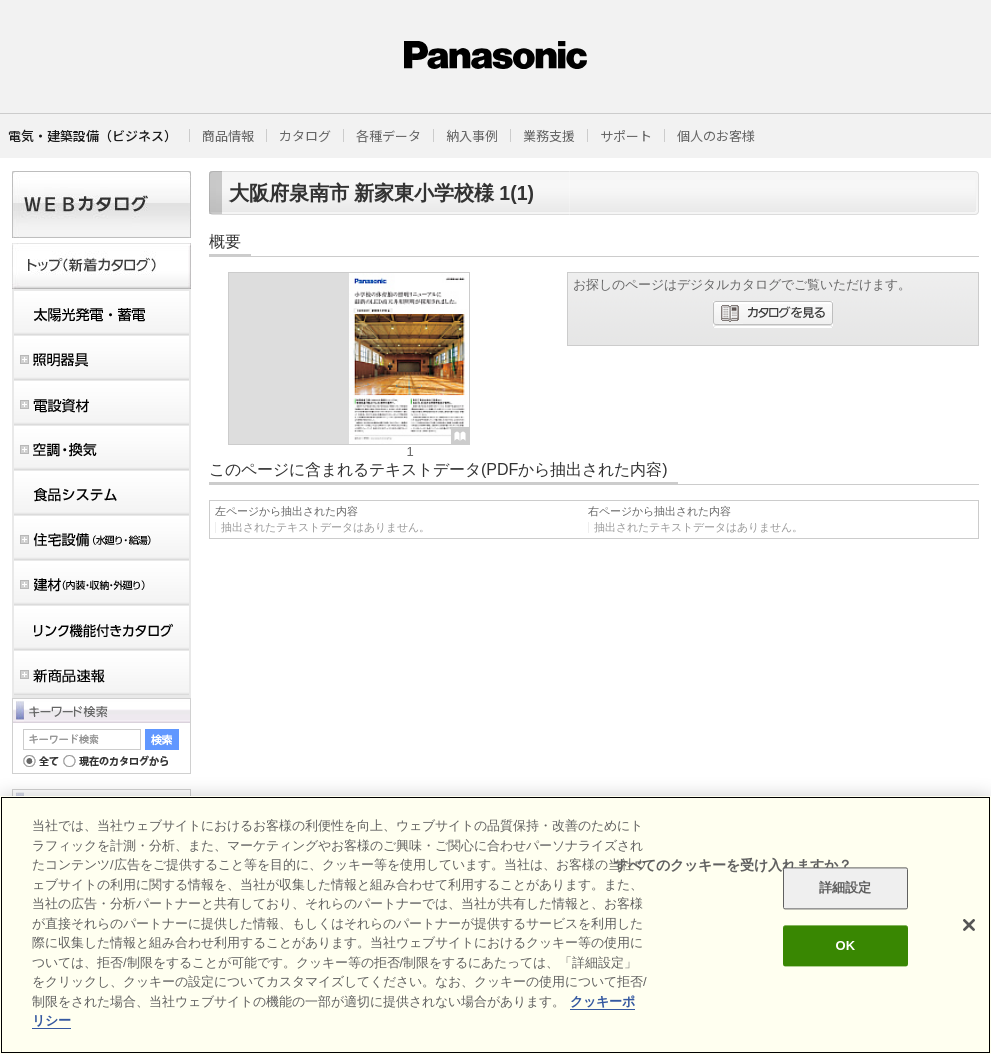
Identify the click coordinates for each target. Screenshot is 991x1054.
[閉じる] (969, 925)
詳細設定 (845, 888)
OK (845, 945)
